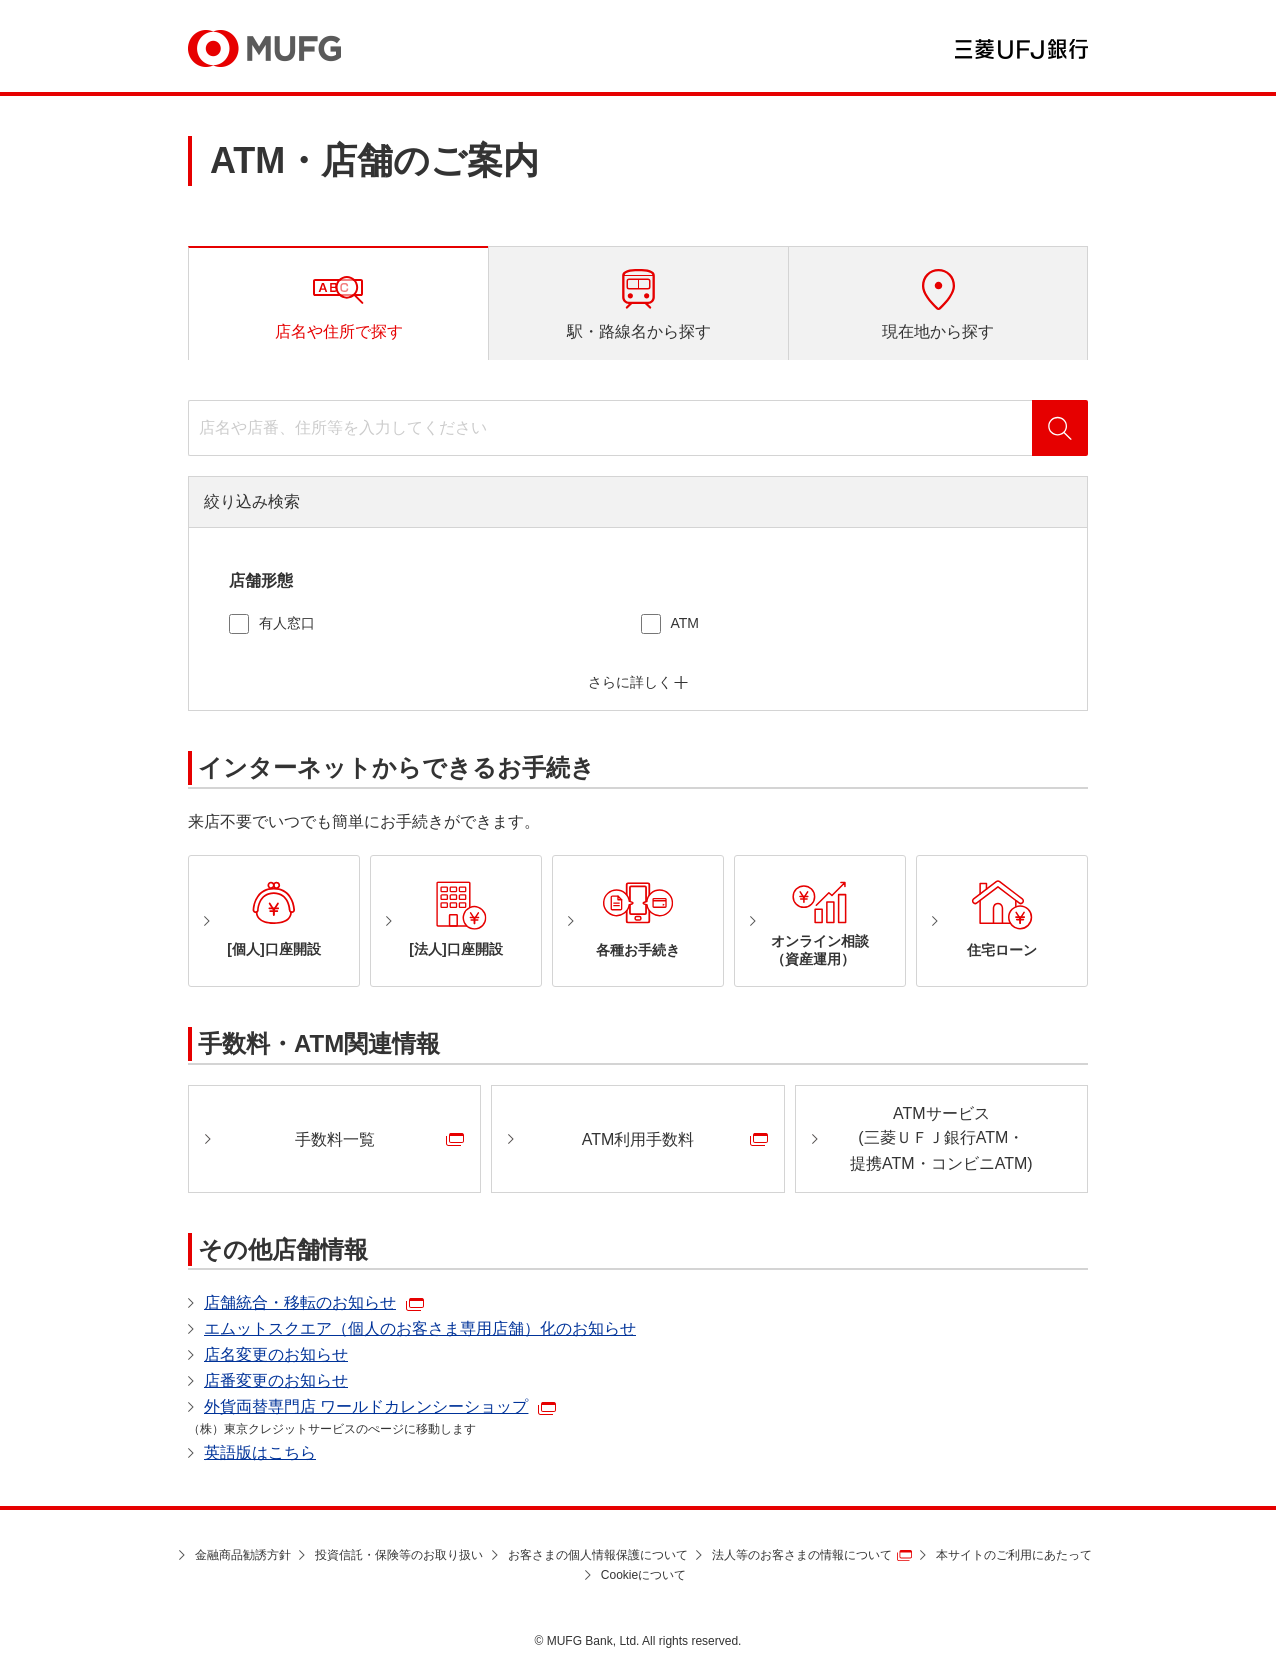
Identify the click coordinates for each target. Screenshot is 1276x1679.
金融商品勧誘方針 (243, 1555)
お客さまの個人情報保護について (598, 1555)
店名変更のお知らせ (276, 1354)
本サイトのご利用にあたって (1014, 1555)
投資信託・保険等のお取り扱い (399, 1555)
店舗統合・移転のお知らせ (300, 1302)
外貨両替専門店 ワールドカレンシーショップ (366, 1406)
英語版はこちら (260, 1452)
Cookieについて (643, 1575)
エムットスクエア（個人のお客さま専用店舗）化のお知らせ (420, 1328)
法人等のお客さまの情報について (802, 1555)
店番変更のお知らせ (276, 1380)
